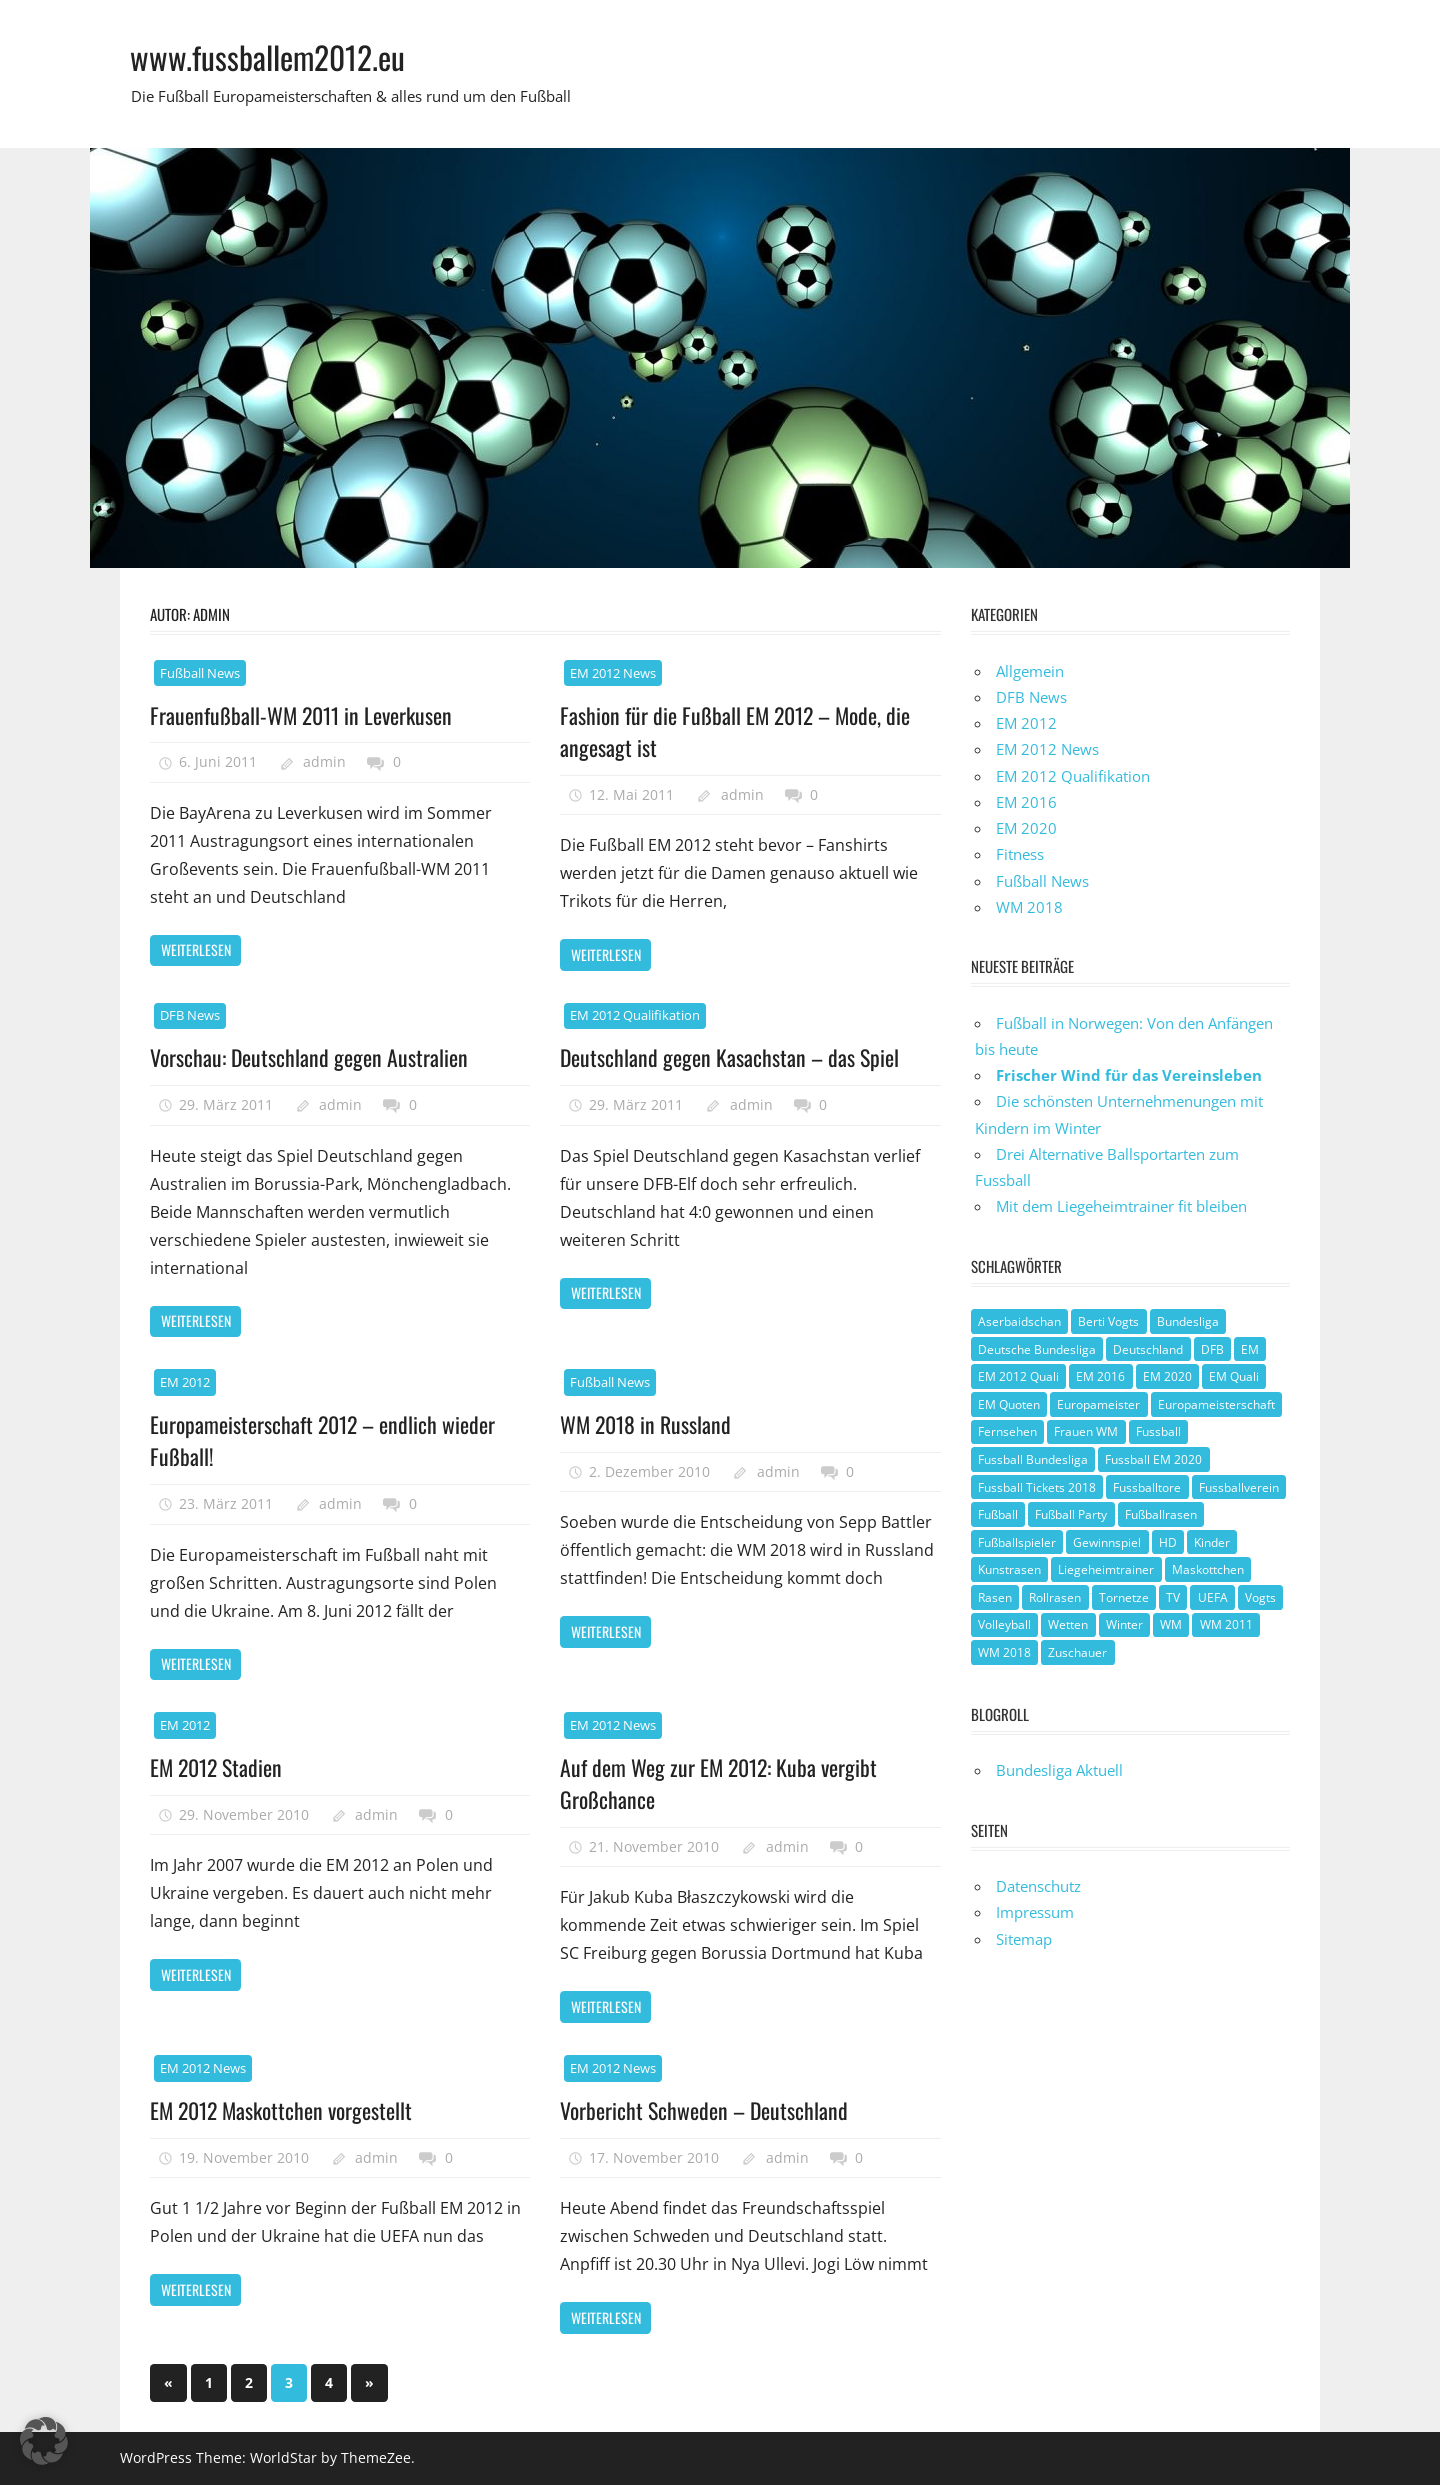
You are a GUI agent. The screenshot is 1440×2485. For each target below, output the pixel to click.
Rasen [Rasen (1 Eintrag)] (995, 1597)
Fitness (1020, 854)
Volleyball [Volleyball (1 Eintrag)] (1004, 1624)
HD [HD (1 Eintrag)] (1168, 1542)
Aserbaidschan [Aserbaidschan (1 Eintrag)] (1019, 1321)
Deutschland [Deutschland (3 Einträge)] (1148, 1349)
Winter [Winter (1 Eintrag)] (1124, 1624)
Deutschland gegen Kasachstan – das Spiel (730, 1057)
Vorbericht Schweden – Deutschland (704, 2110)
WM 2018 (1029, 907)
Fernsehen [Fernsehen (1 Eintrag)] (1007, 1431)
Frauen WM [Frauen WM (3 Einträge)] (1086, 1431)
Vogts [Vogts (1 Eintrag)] (1260, 1597)
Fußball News (200, 673)
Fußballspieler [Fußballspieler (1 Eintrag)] (1017, 1542)
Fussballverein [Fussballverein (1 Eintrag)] (1239, 1487)
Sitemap (1024, 1939)
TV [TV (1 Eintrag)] (1173, 1597)
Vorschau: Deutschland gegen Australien (309, 1057)
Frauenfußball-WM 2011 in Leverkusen (302, 715)
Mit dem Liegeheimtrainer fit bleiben (1121, 1206)
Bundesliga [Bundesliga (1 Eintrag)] (1188, 1321)
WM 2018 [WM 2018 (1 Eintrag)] (1004, 1652)
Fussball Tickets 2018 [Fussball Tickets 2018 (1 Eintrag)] (1037, 1487)
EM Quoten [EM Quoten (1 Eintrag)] (1009, 1404)
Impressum (1035, 1912)
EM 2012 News (613, 673)
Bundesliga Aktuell (1059, 1770)
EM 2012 (185, 1382)
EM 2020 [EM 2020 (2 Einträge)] (1167, 1376)
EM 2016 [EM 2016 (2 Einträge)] (1100, 1376)
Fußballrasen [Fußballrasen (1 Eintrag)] (1161, 1514)
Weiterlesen (196, 949)
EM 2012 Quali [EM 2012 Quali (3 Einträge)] (1018, 1376)
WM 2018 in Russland (646, 1424)
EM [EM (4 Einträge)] (1250, 1349)
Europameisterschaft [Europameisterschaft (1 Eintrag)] (1216, 1404)
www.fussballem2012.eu (268, 56)
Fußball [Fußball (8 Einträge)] (998, 1514)
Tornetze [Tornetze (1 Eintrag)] (1124, 1597)
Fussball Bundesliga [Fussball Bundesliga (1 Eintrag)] (1033, 1459)
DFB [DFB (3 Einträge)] (1212, 1349)
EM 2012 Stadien (217, 1767)
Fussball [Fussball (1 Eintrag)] (1158, 1431)
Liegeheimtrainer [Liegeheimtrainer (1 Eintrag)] (1106, 1569)
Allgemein (1030, 671)
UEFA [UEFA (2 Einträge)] (1213, 1597)
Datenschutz (1038, 1886)
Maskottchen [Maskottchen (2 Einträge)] (1208, 1569)
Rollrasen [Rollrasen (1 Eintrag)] (1055, 1597)
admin (324, 761)
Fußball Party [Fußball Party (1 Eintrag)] (1071, 1514)
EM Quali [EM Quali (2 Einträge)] (1234, 1376)
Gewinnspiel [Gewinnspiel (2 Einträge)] (1107, 1542)
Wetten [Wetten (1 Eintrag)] (1068, 1624)
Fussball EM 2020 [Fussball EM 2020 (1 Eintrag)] (1153, 1459)
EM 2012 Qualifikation (635, 1015)
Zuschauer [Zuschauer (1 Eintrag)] (1077, 1652)
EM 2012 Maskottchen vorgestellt (283, 2110)
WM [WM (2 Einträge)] (1171, 1624)
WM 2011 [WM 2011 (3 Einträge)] (1226, 1624)
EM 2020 (1026, 828)
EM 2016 (1026, 802)
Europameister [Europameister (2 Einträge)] (1098, 1404)
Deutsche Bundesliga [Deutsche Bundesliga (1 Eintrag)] (1037, 1349)
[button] (44, 2441)
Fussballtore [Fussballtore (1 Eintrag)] (1147, 1487)
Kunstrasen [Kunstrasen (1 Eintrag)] (1009, 1569)
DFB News (190, 1015)
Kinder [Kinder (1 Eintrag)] (1212, 1542)
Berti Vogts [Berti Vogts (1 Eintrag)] (1108, 1321)
